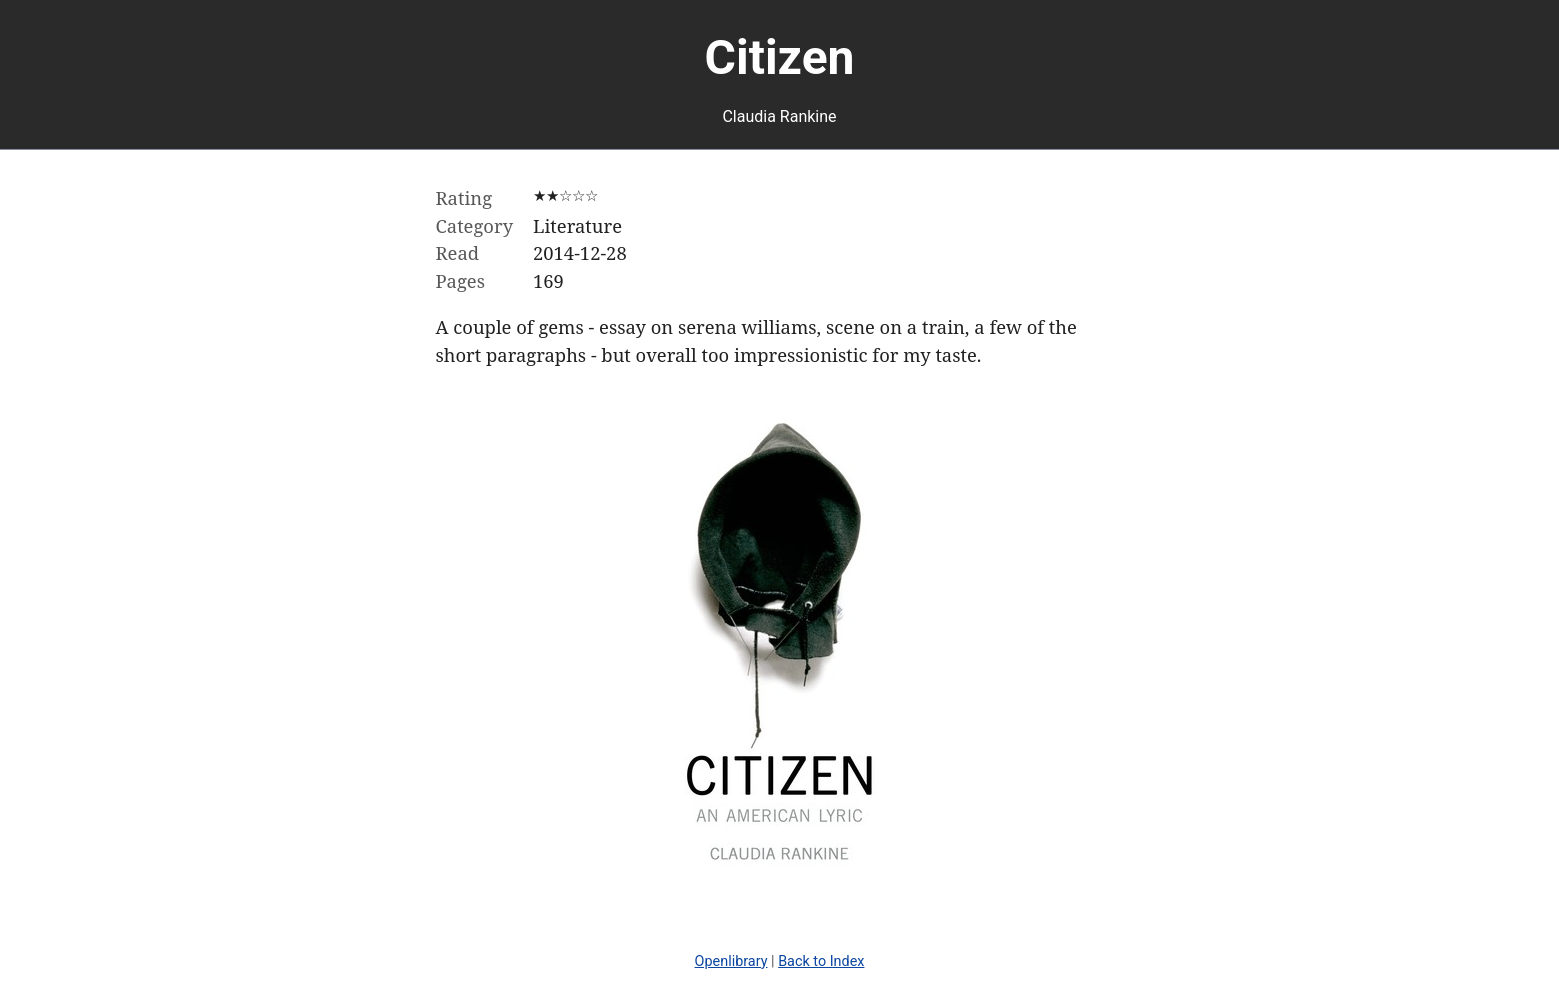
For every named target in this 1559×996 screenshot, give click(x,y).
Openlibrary (731, 961)
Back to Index (821, 961)
